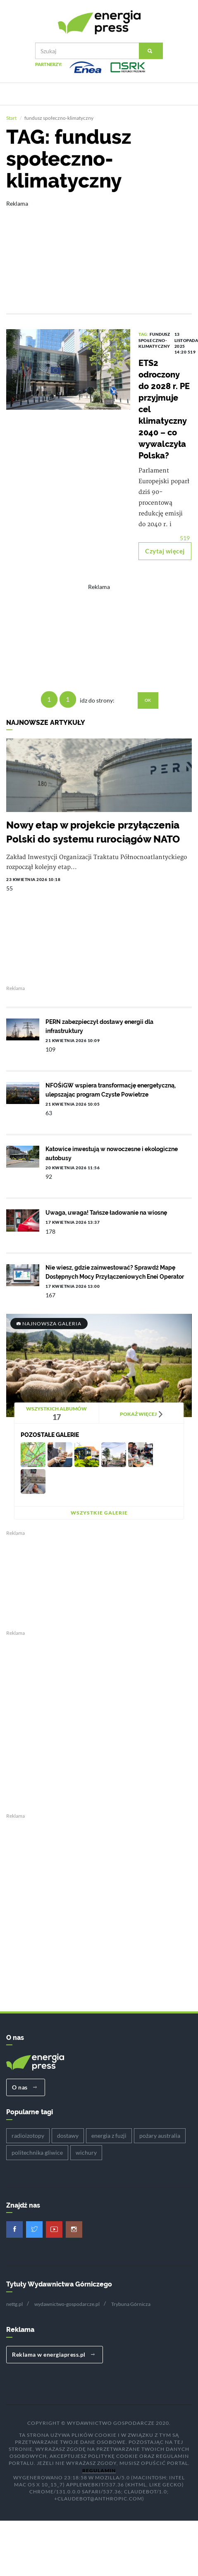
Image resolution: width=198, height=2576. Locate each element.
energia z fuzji (108, 2136)
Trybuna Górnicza (130, 2305)
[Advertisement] (93, 252)
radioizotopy (28, 2136)
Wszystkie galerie (99, 1513)
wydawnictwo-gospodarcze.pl (67, 2305)
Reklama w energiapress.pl (53, 2355)
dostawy (68, 2136)
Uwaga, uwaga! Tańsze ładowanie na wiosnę (106, 1213)
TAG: (144, 334)
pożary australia (159, 2136)
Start (11, 119)
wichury (86, 2153)
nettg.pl (14, 2305)
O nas (24, 2088)
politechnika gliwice (37, 2153)
